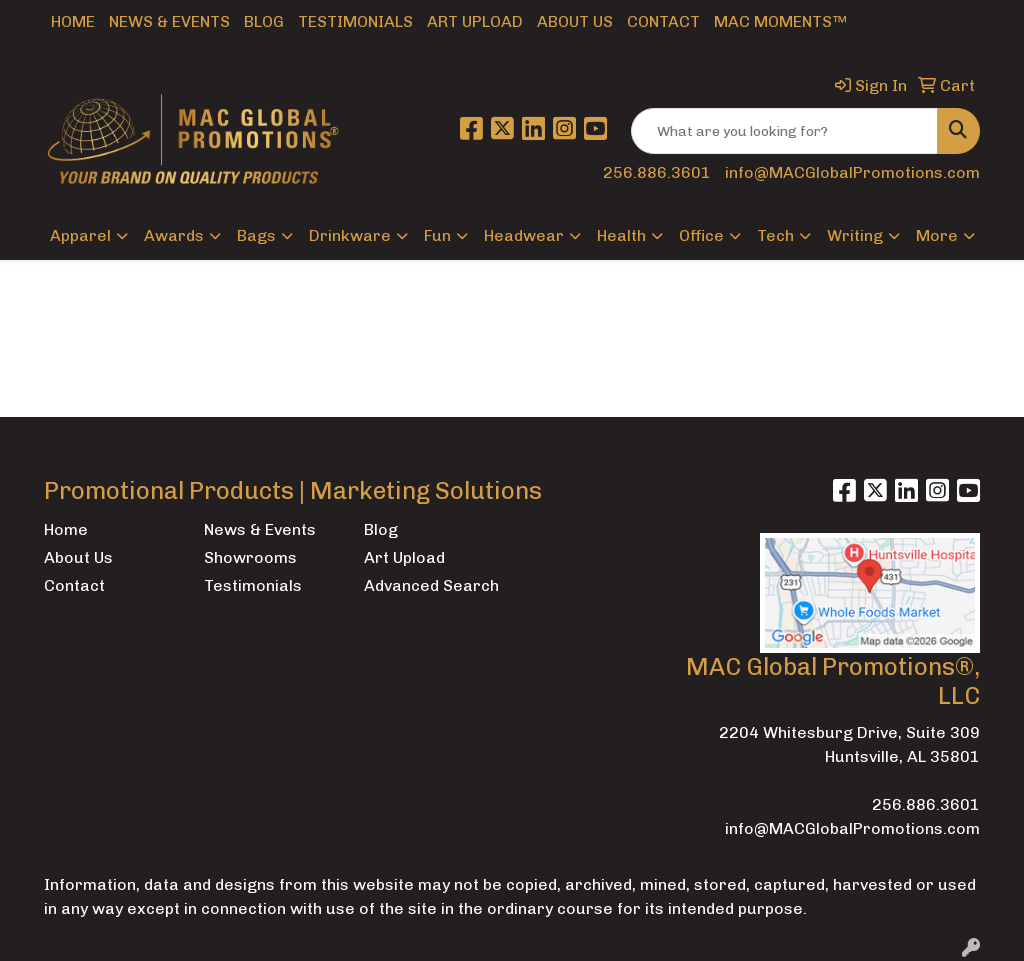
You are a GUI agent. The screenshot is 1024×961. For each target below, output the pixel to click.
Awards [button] (174, 235)
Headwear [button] (524, 235)
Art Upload (475, 21)
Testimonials (355, 21)
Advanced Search (431, 585)
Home (73, 21)
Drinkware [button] (350, 235)
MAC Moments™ (780, 21)
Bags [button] (256, 235)
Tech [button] (775, 235)
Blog (264, 21)
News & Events (169, 21)
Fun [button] (437, 235)
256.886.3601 (657, 172)
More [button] (937, 235)
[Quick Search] (784, 131)
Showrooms (250, 557)
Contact (663, 21)
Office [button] (701, 235)
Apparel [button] (80, 235)
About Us (575, 21)
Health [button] (621, 235)
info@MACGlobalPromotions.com (852, 172)
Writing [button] (855, 235)
